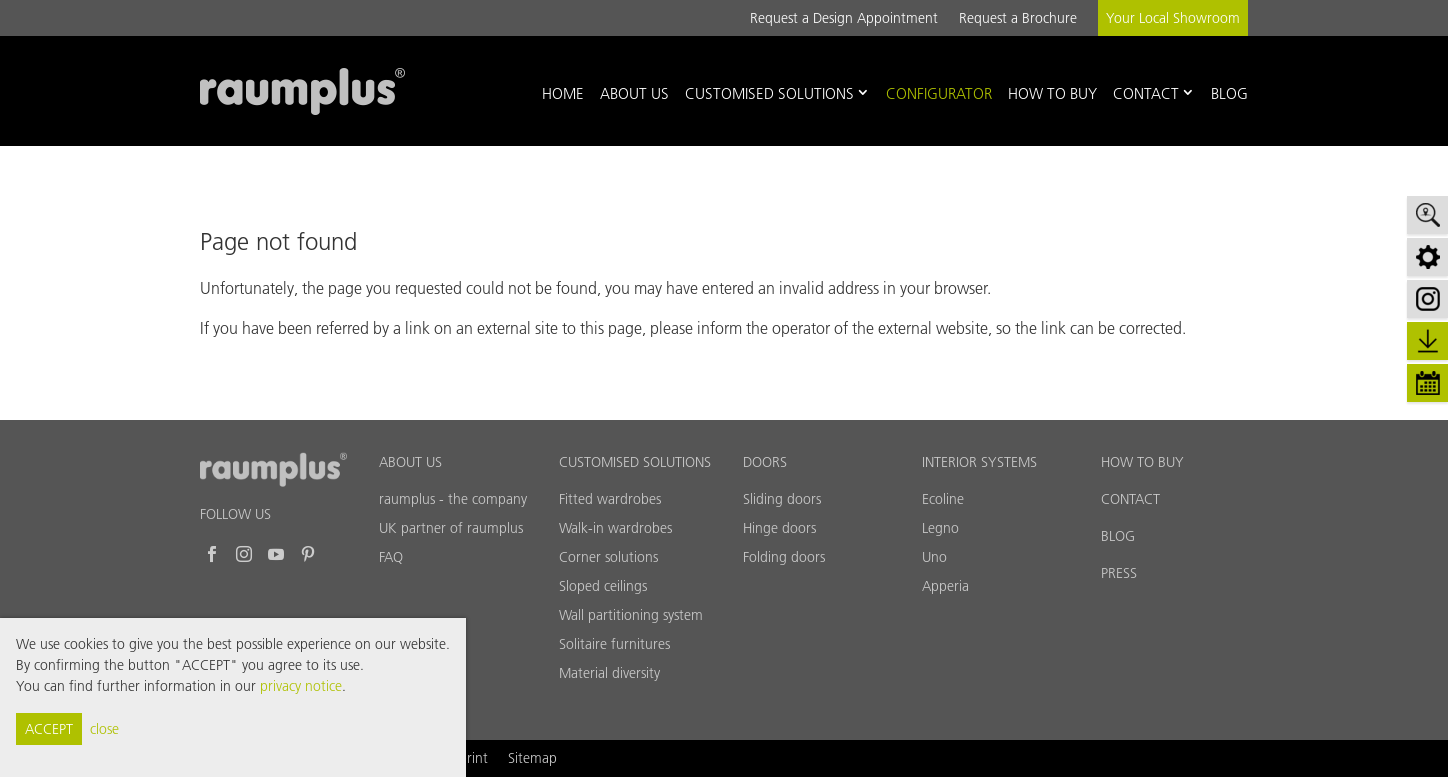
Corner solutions (608, 557)
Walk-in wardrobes (615, 528)
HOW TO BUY (1142, 462)
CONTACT (1130, 499)
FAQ (391, 557)
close (104, 729)
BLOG (1118, 536)
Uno (934, 557)
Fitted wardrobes (610, 499)
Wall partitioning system (631, 615)
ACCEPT (49, 729)
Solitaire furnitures (614, 644)
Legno (940, 528)
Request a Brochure (1018, 18)
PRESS (1119, 573)
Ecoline (943, 499)
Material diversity (609, 673)
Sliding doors (782, 499)
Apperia (945, 586)
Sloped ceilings (603, 586)
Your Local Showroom (1173, 18)
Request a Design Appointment (844, 18)
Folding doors (784, 557)
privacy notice (301, 686)
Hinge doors (779, 528)
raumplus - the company (453, 499)
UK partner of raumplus (451, 528)
